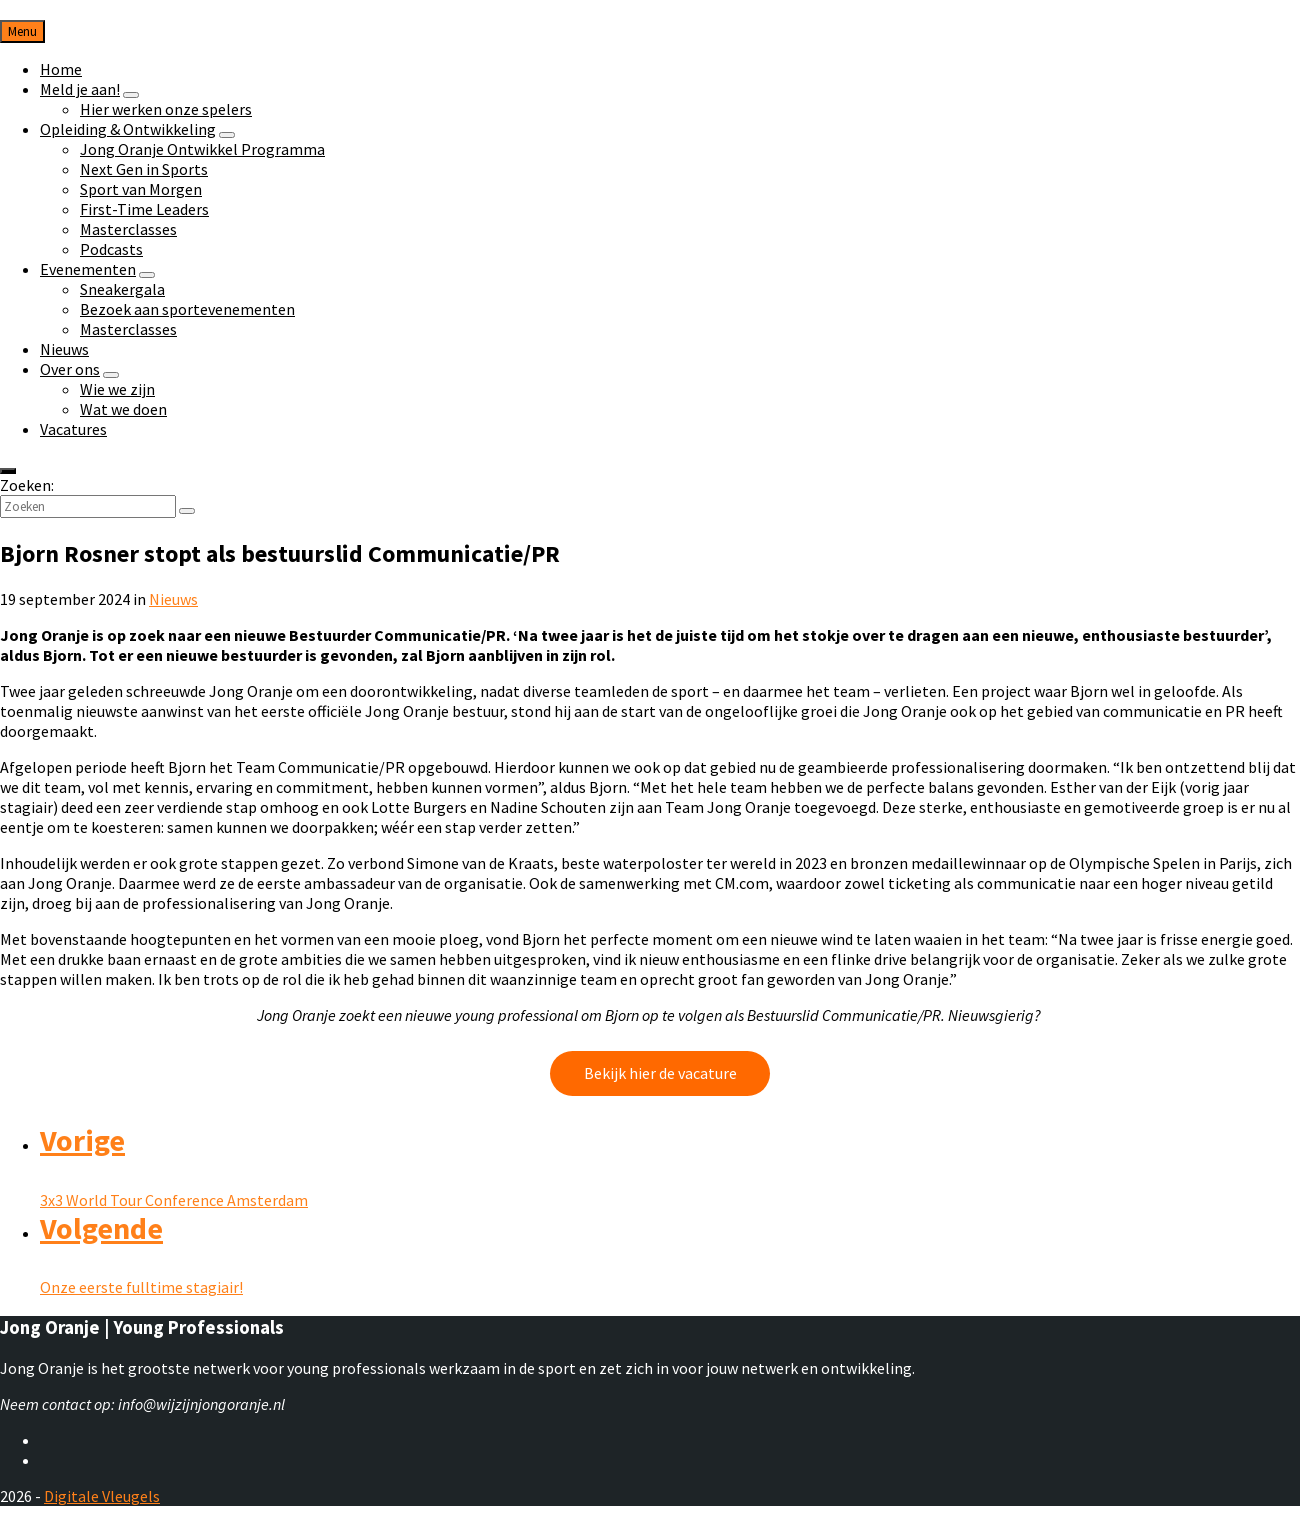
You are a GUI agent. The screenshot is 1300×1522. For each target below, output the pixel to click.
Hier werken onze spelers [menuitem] (166, 109)
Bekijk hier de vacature (660, 1073)
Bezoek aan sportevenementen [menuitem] (187, 309)
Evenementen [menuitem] (88, 269)
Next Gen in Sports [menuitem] (144, 169)
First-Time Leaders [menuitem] (144, 209)
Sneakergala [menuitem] (122, 289)
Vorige (82, 1140)
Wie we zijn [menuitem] (117, 389)
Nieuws (173, 599)
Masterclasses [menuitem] (128, 229)
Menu (22, 31)
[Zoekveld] (88, 506)
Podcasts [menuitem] (111, 249)
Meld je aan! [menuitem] (80, 89)
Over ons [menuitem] (70, 369)
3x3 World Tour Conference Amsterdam (174, 1200)
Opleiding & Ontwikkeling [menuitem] (128, 129)
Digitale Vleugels (102, 1496)
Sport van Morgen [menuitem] (141, 189)
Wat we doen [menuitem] (123, 409)
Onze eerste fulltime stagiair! (141, 1287)
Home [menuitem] (61, 69)
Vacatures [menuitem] (73, 429)
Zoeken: (27, 485)
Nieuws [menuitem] (64, 349)
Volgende (101, 1228)
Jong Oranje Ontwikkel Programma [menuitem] (202, 149)
